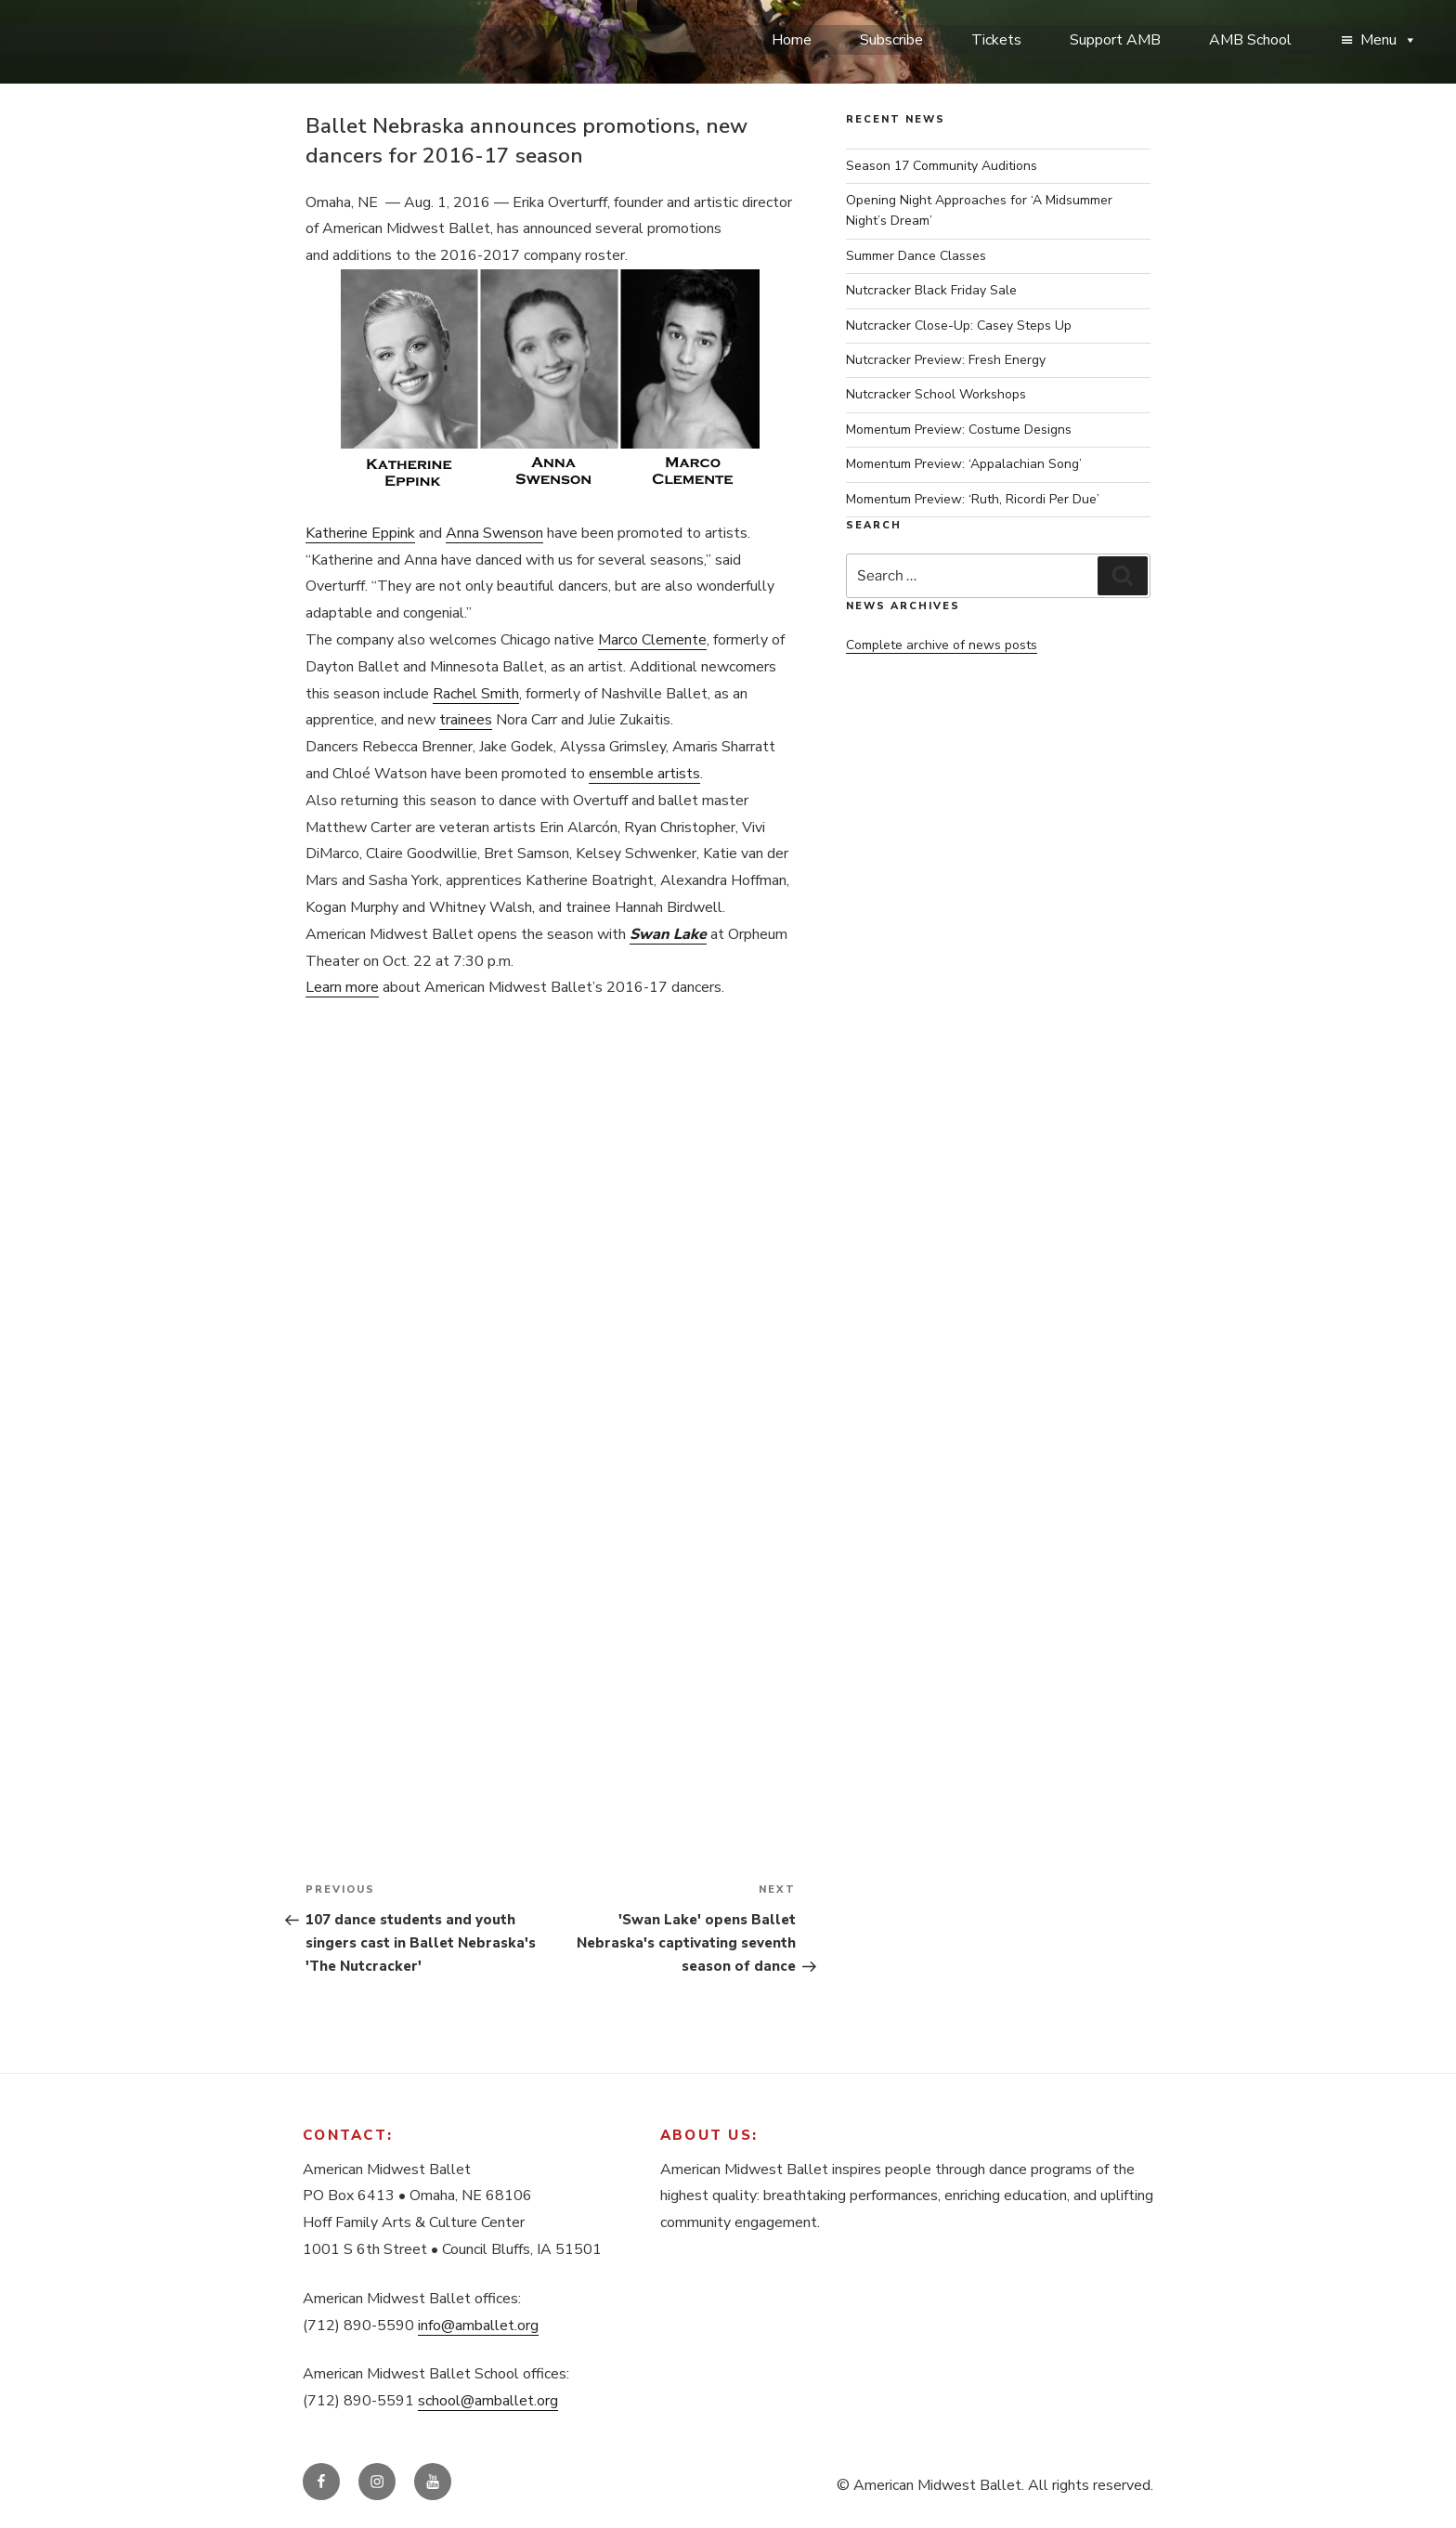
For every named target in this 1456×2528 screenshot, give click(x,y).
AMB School (1250, 40)
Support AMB (1115, 40)
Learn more (342, 987)
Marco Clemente (652, 640)
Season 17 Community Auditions (941, 166)
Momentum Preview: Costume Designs (959, 429)
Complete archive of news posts (941, 645)
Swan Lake (668, 934)
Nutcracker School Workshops (936, 394)
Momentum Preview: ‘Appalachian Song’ (964, 464)
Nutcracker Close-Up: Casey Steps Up (959, 325)
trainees (465, 720)
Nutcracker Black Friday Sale (931, 290)
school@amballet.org (488, 2401)
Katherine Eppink (360, 533)
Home (792, 40)
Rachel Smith (476, 694)
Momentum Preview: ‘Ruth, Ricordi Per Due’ (972, 499)
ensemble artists (644, 773)
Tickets (996, 40)
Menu (1388, 40)
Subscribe (891, 40)
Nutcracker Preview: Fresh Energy (946, 360)
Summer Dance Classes (916, 256)
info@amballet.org (478, 2325)
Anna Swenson (494, 533)
